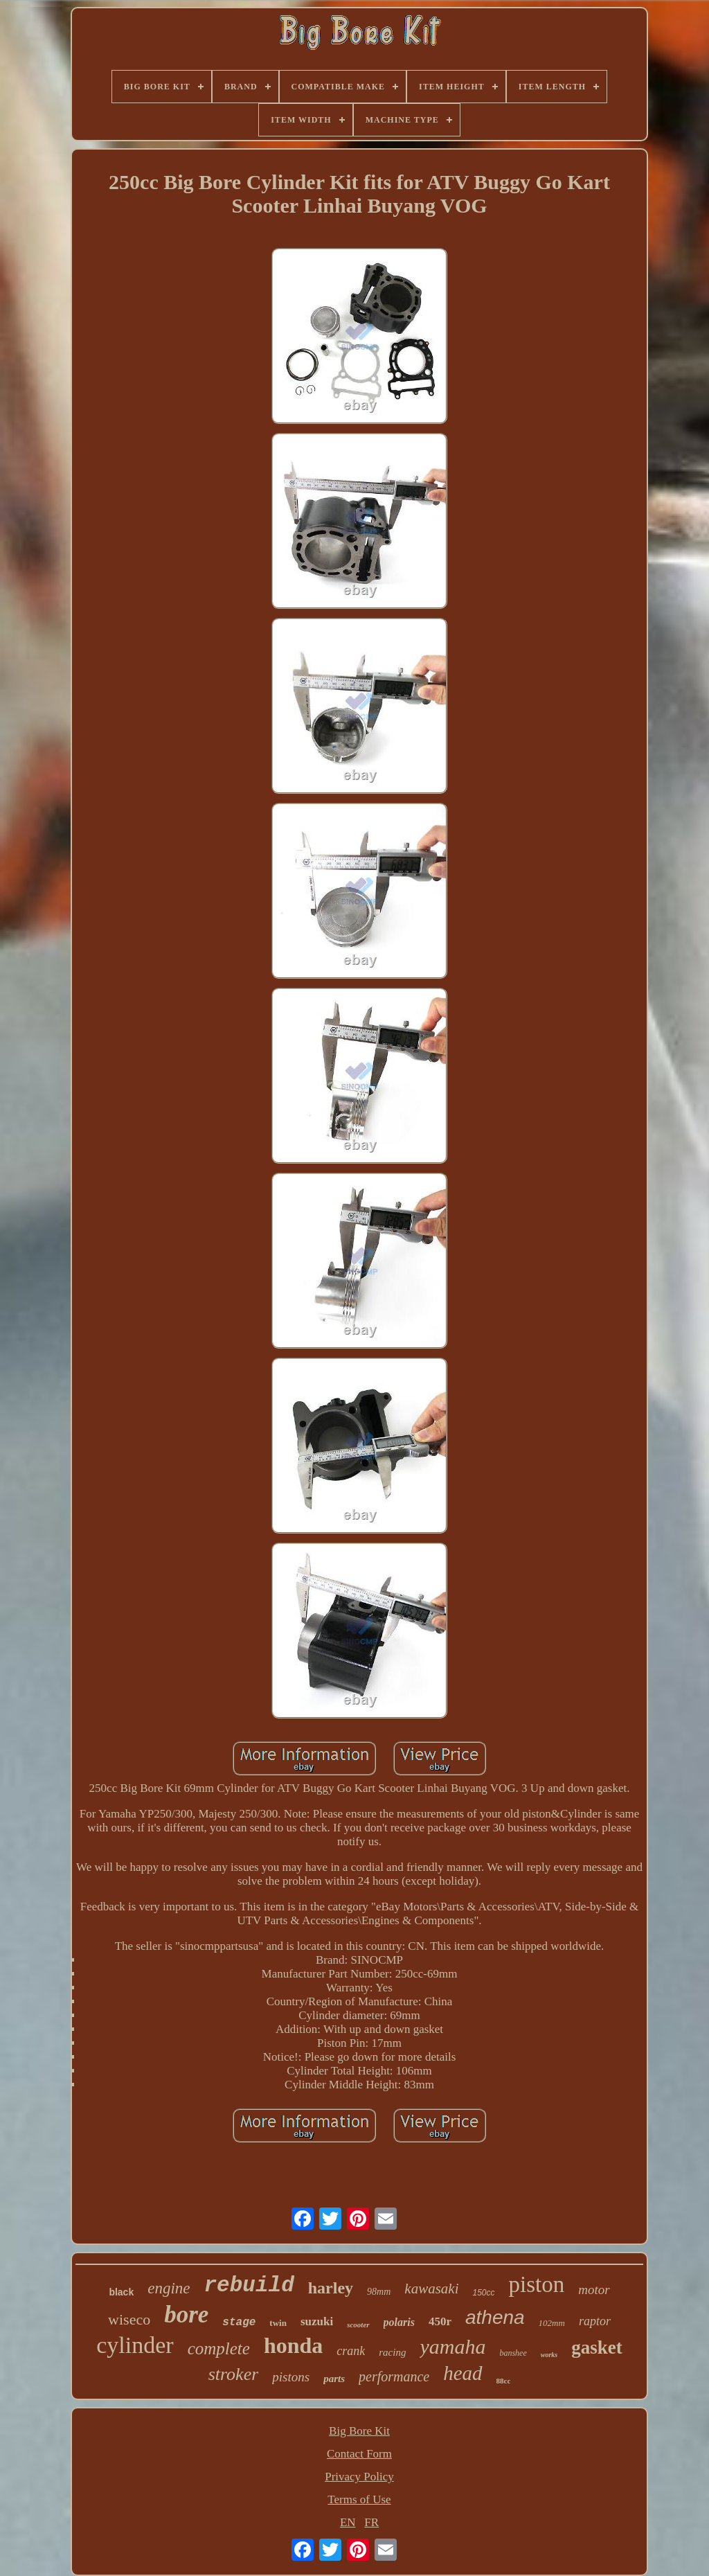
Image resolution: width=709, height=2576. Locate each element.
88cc (503, 2381)
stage (238, 2322)
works (549, 2355)
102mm (552, 2323)
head (462, 2373)
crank (350, 2351)
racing (392, 2352)
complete (219, 2348)
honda (293, 2345)
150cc (483, 2293)
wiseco (129, 2319)
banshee (512, 2353)
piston (537, 2284)
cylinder (134, 2345)
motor (593, 2289)
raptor (595, 2321)
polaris (399, 2322)
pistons (290, 2377)
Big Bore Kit (359, 2430)
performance (394, 2376)
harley (330, 2288)
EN (348, 2522)
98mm (379, 2291)
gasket (596, 2347)
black (121, 2292)
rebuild (249, 2285)
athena (495, 2317)
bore (186, 2314)
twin (278, 2323)
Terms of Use (359, 2499)
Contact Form (359, 2453)
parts (334, 2378)
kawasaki (431, 2288)
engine (168, 2288)
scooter (358, 2324)
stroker (233, 2374)
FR (371, 2522)
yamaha (452, 2346)
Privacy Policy (359, 2476)
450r (440, 2321)
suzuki (316, 2321)
